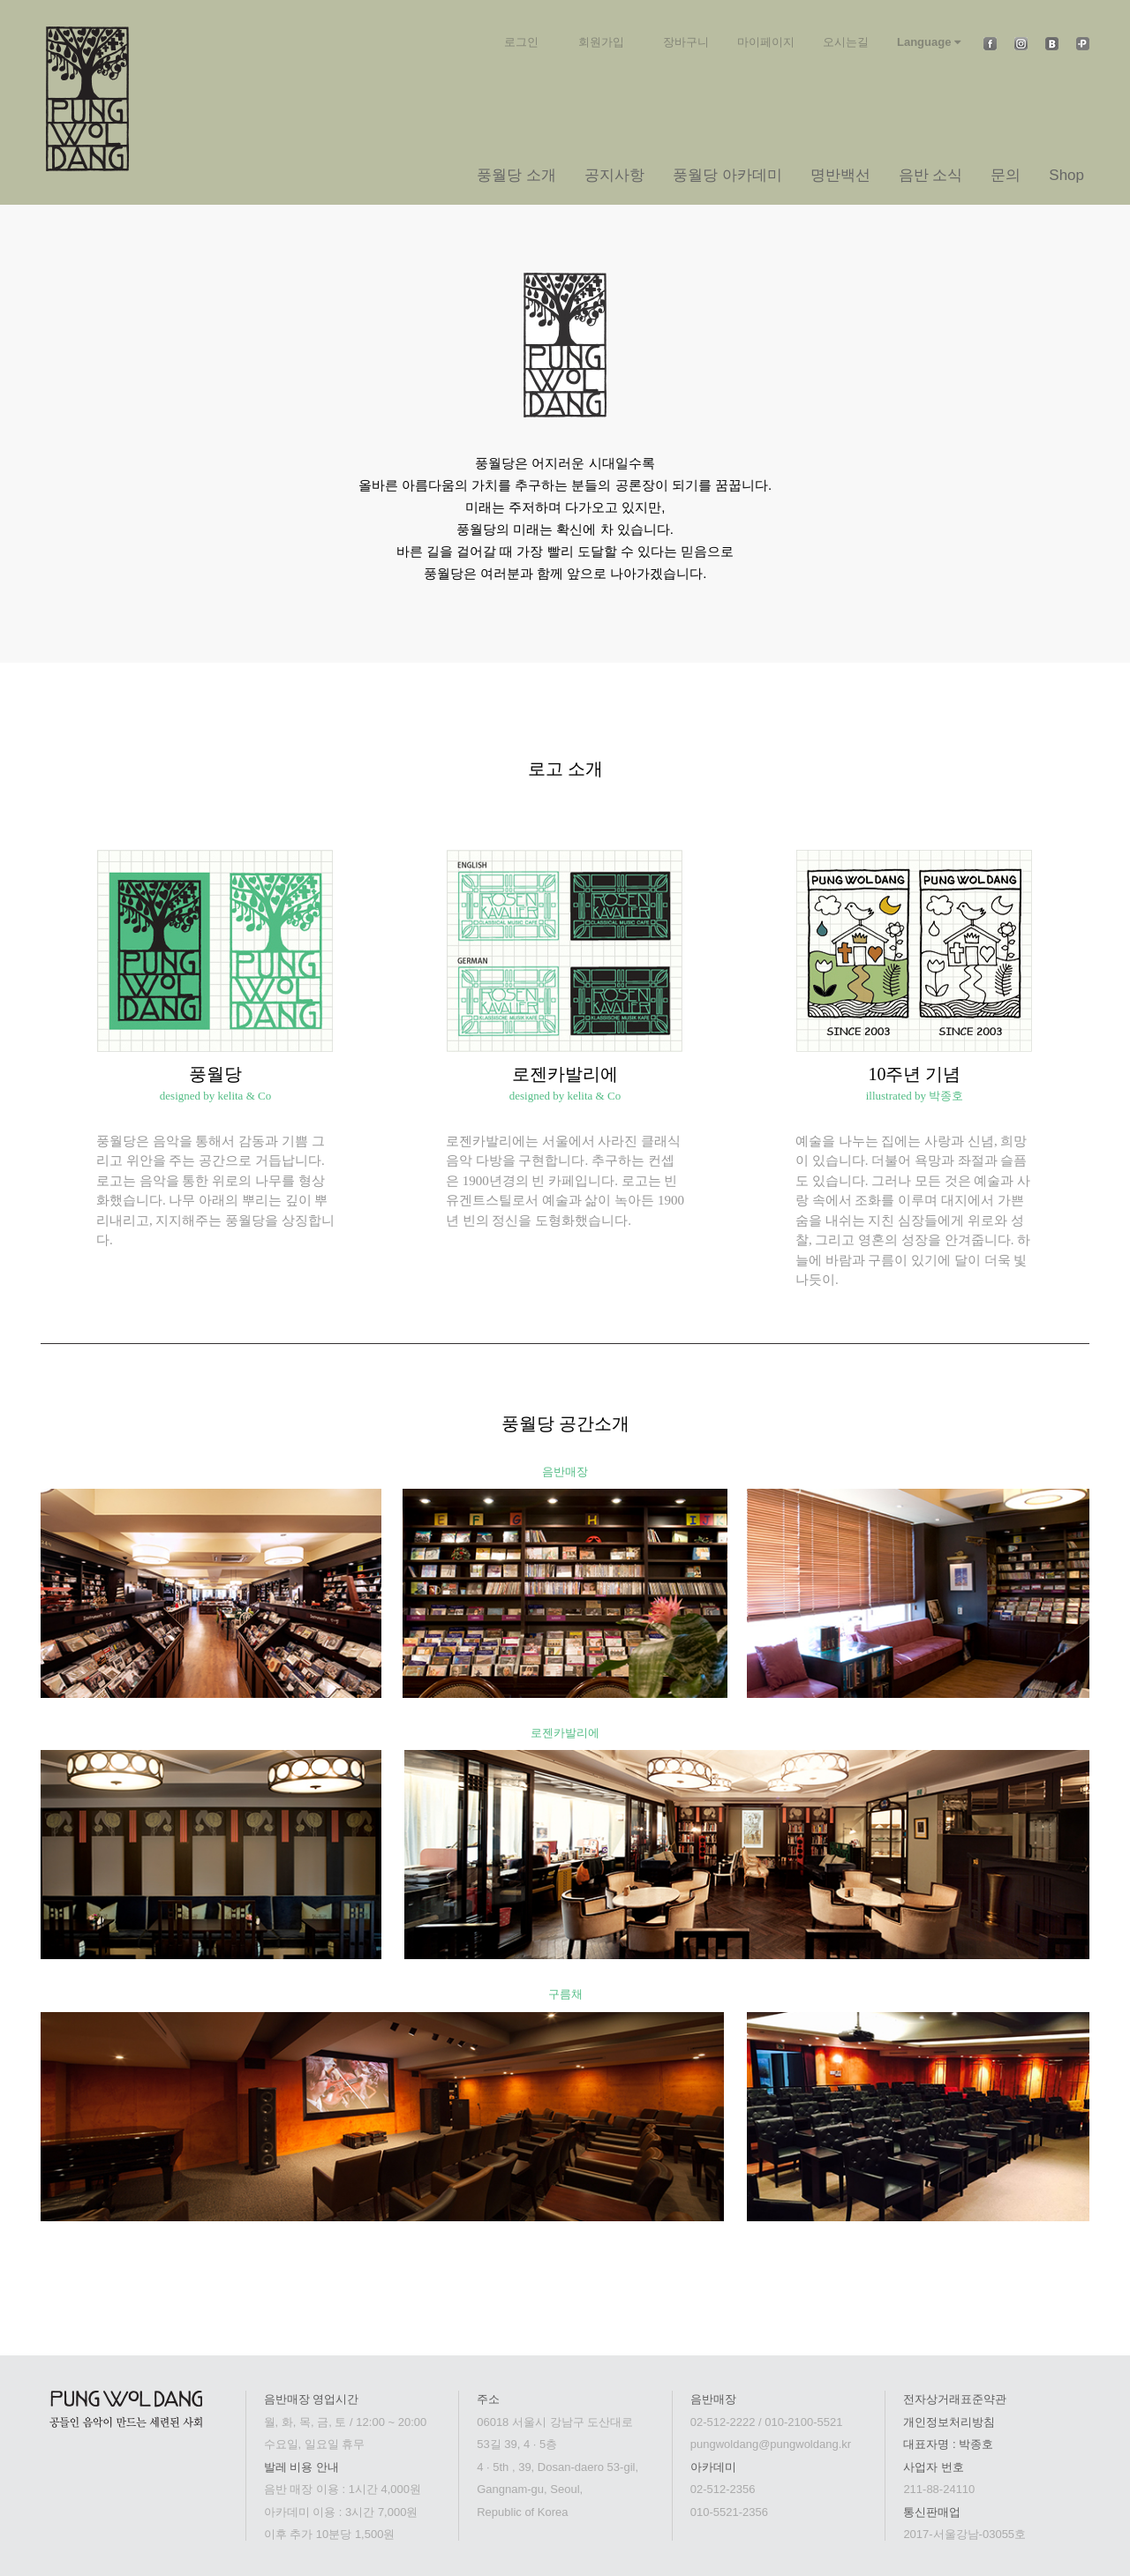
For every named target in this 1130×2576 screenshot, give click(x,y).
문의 (1006, 175)
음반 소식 (931, 175)
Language (928, 42)
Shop (1066, 175)
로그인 (521, 42)
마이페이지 (766, 42)
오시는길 (846, 42)
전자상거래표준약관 (954, 2399)
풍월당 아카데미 (727, 175)
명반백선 (840, 175)
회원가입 (601, 42)
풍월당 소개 (516, 175)
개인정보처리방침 (949, 2422)
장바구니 (686, 42)
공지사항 (614, 175)
